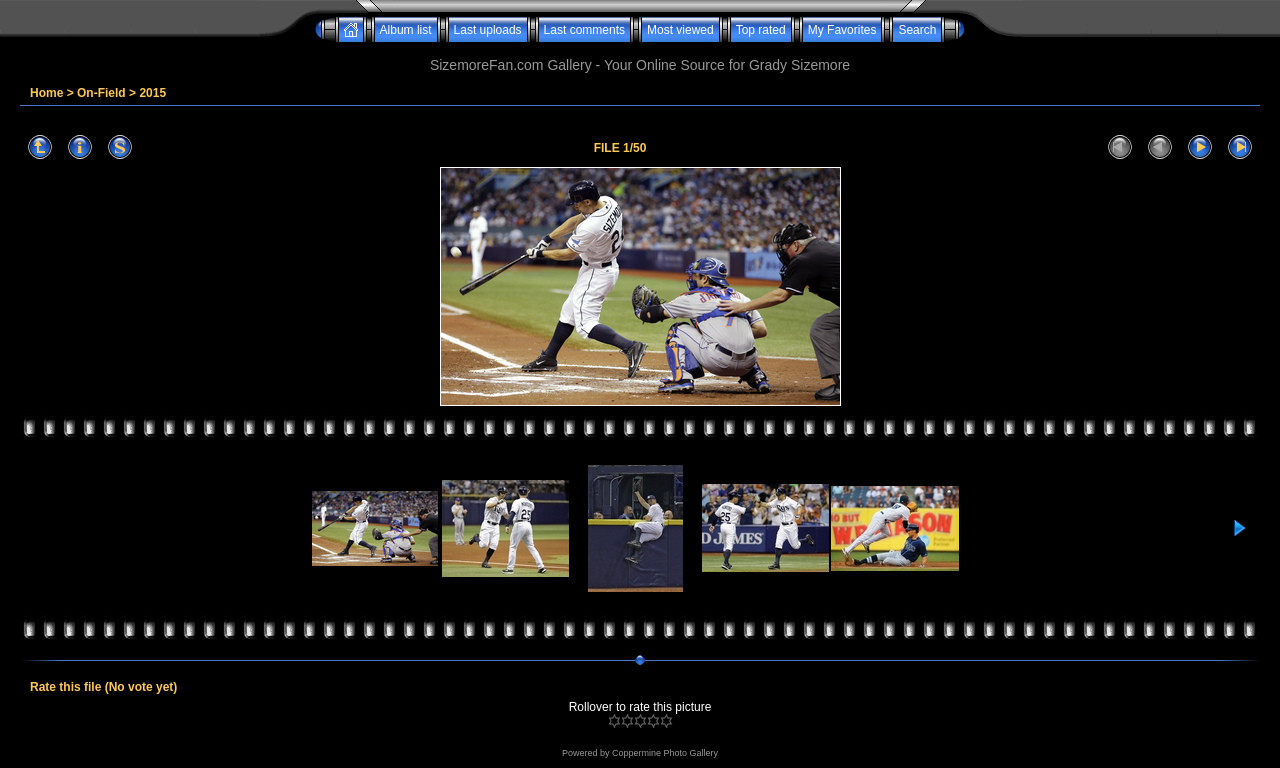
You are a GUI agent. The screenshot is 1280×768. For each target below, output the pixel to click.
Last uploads (488, 30)
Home (46, 93)
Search (917, 30)
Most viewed (680, 30)
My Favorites (842, 30)
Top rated (761, 30)
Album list (406, 30)
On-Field (101, 93)
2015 (152, 93)
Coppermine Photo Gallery (665, 753)
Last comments (584, 30)
